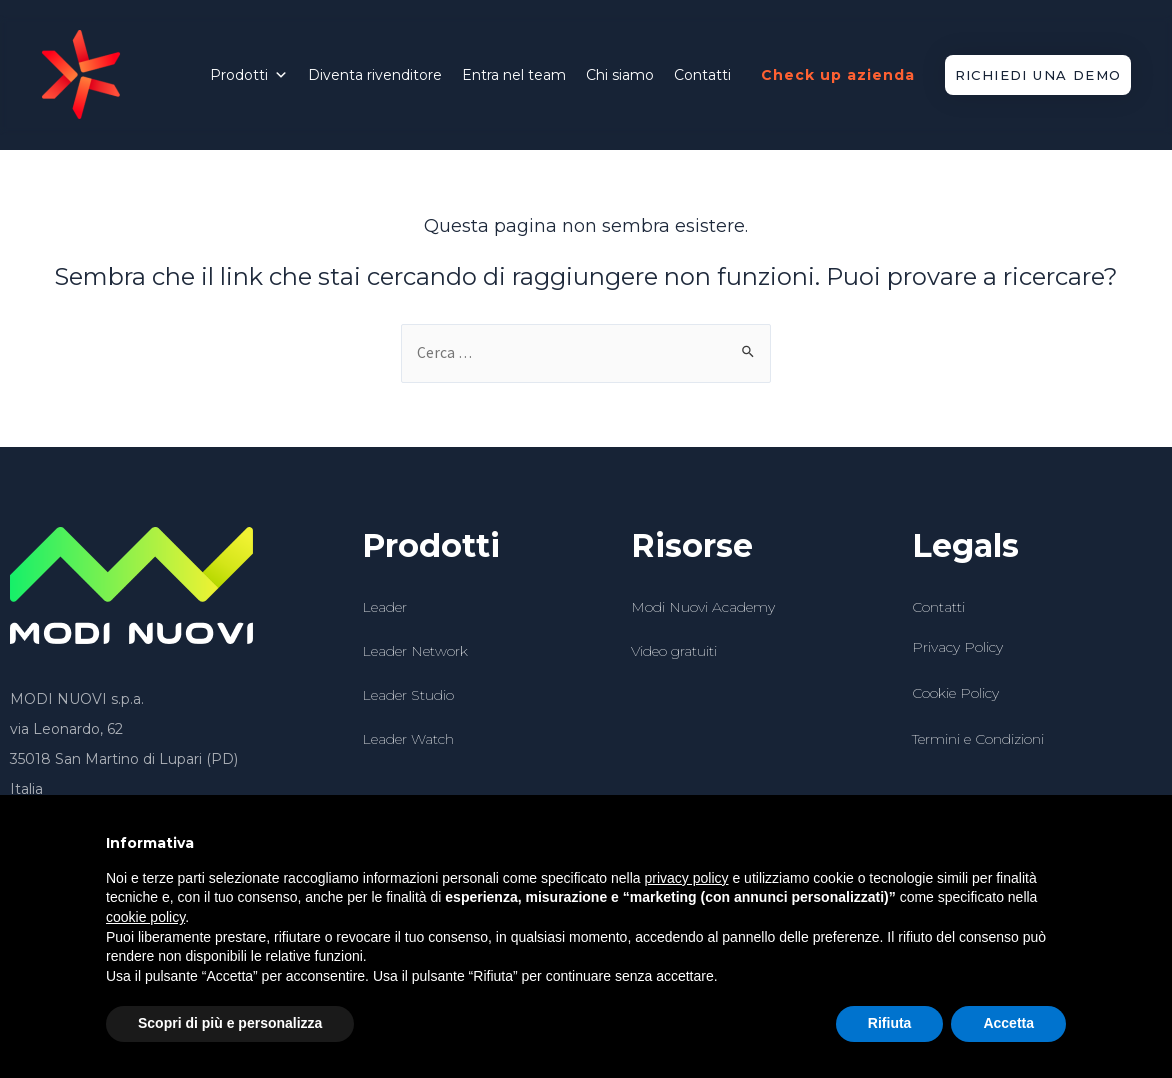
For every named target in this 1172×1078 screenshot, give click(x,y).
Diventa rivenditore (375, 75)
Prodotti (249, 75)
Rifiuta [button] (890, 1023)
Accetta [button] (1008, 1023)
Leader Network (415, 652)
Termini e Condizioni (978, 741)
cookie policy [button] (145, 917)
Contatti (702, 75)
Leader (384, 608)
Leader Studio (408, 696)
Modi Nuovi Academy (703, 608)
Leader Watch (408, 740)
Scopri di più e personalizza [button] (230, 1023)
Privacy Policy (957, 648)
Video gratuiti (674, 652)
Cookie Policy (955, 694)
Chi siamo (620, 75)
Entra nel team (514, 75)
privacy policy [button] (687, 878)
